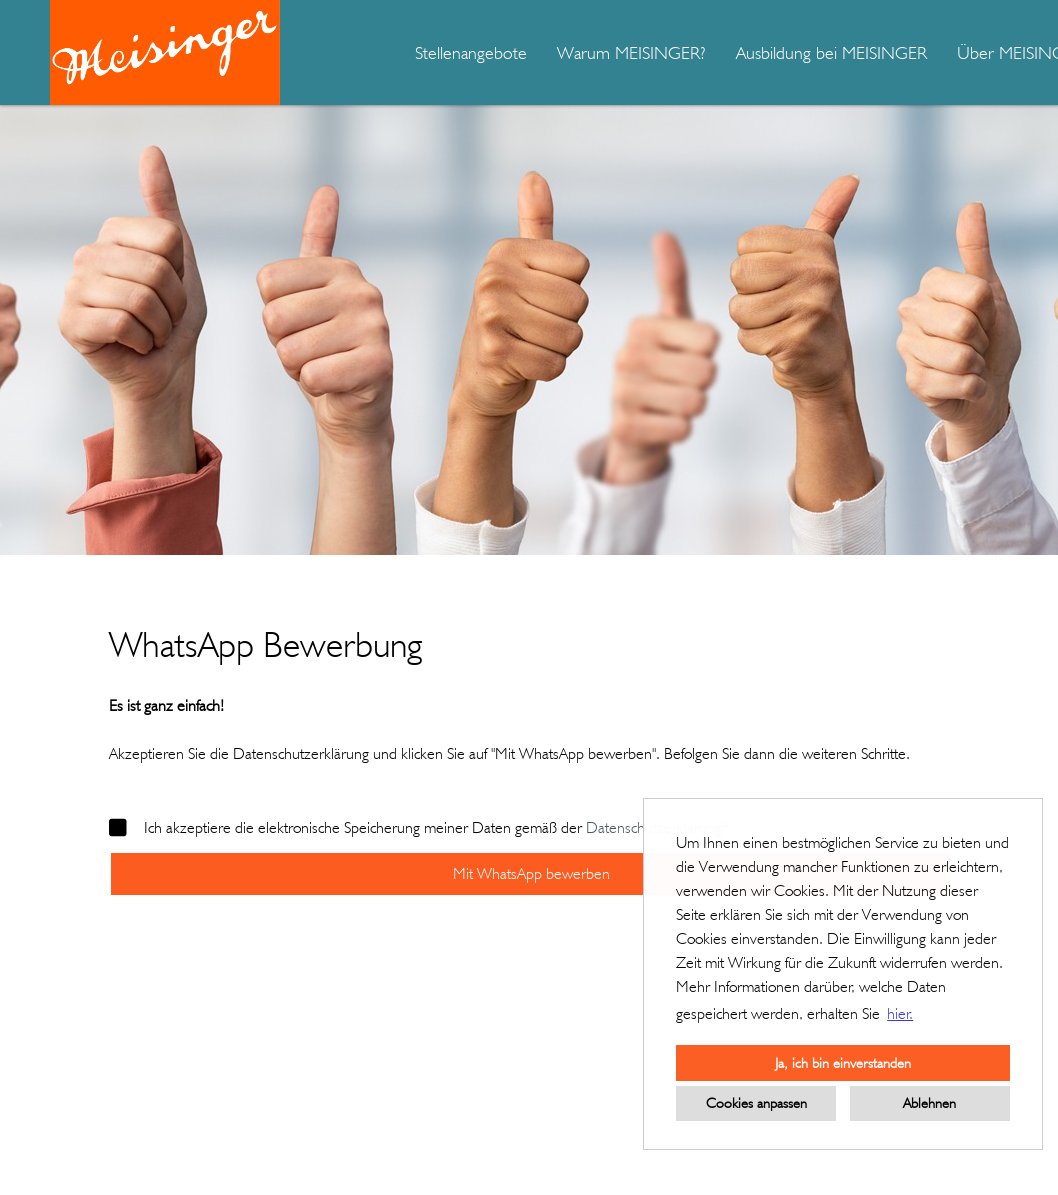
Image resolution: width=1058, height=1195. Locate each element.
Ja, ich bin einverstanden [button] (843, 1062)
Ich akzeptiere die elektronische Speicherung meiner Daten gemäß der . (421, 828)
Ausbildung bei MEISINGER (831, 52)
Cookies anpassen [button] (756, 1102)
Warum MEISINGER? (631, 52)
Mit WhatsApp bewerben (531, 873)
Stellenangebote (471, 52)
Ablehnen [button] (929, 1102)
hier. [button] (900, 1013)
